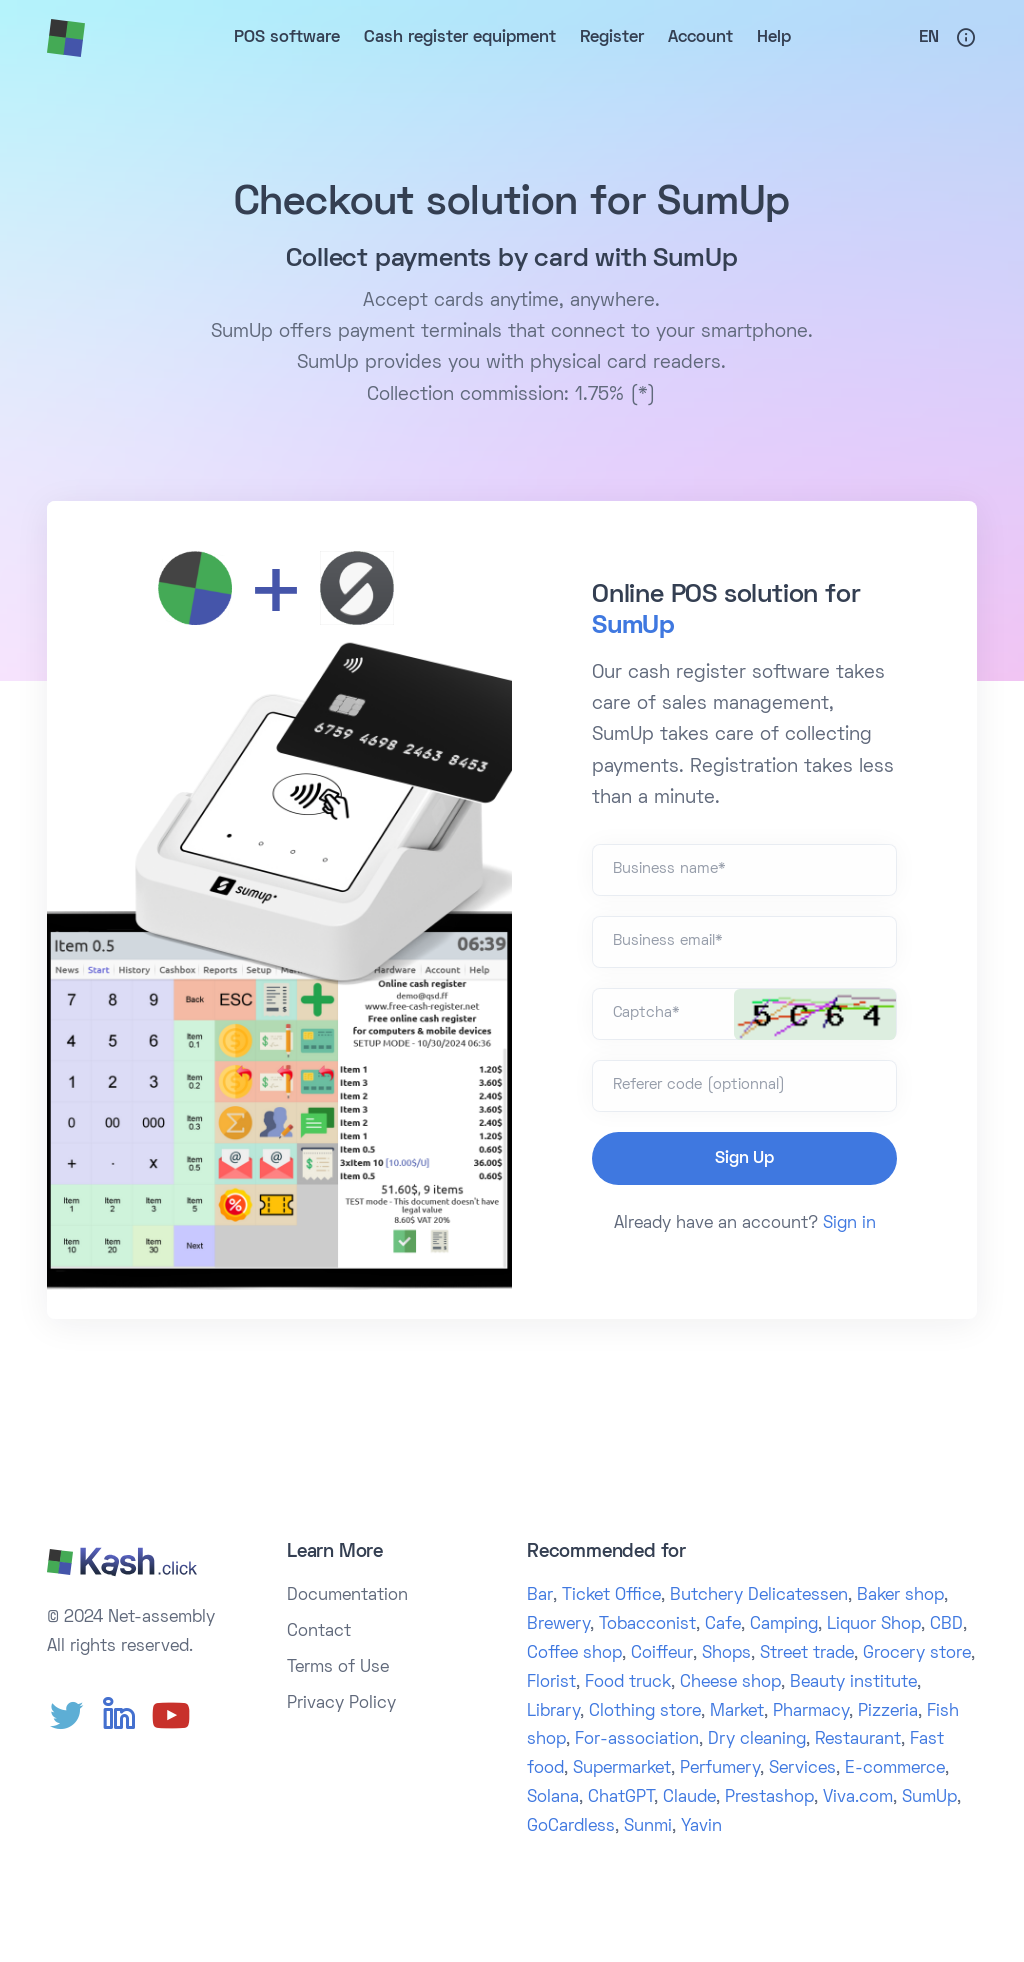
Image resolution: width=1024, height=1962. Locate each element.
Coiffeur (662, 1654)
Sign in (849, 1224)
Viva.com (858, 1798)
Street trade (807, 1654)
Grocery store (917, 1654)
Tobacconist (647, 1625)
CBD (946, 1625)
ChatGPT (621, 1798)
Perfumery (720, 1769)
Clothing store (645, 1712)
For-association (637, 1740)
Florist (551, 1683)
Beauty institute (853, 1683)
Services (802, 1769)
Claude (689, 1798)
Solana (553, 1798)
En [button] (929, 38)
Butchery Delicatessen (759, 1596)
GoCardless (571, 1827)
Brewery (558, 1625)
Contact (319, 1632)
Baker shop (900, 1596)
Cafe (723, 1625)
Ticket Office (611, 1596)
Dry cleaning (757, 1740)
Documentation (347, 1596)
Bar (540, 1596)
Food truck (628, 1683)
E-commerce (895, 1769)
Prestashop (769, 1798)
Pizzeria (888, 1712)
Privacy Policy (341, 1704)
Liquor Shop (874, 1625)
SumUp (633, 627)
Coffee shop (574, 1654)
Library (553, 1712)
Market (737, 1712)
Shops (726, 1654)
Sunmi (648, 1827)
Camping (784, 1625)
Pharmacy (811, 1712)
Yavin (701, 1827)
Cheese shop (730, 1683)
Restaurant (858, 1740)
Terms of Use (338, 1668)
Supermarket (622, 1769)
